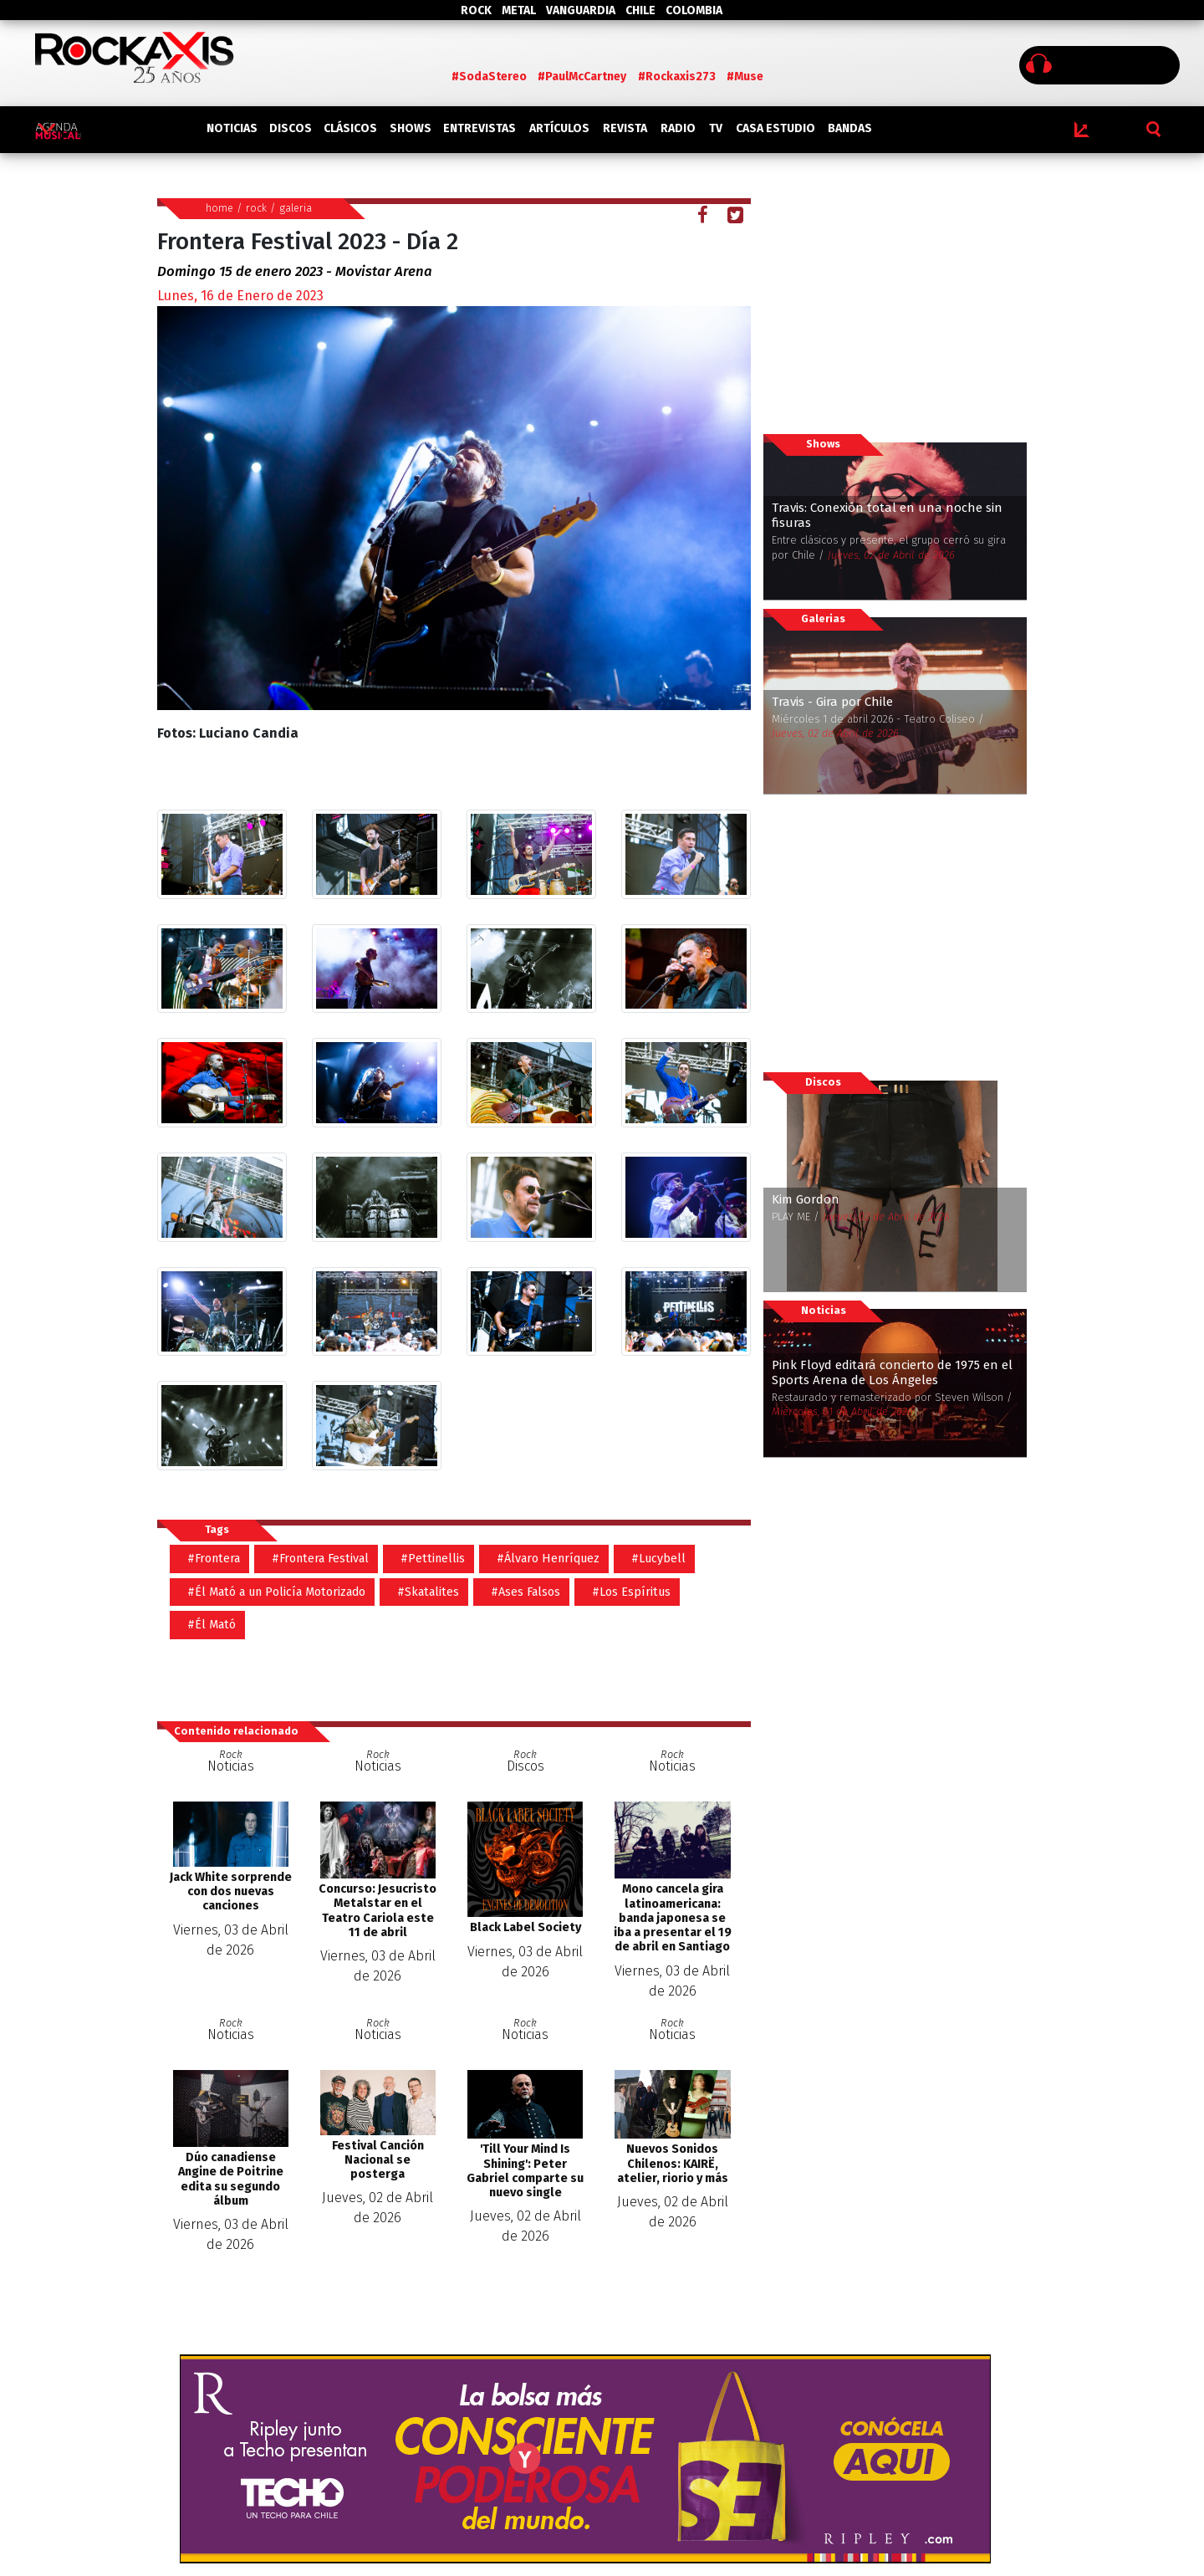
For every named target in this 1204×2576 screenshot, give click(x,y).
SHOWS (410, 128)
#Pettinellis (432, 1558)
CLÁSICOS (350, 128)
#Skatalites (428, 1592)
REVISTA (625, 128)
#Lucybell (658, 1558)
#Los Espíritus (631, 1592)
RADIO (678, 128)
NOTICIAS (232, 128)
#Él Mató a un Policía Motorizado (276, 1592)
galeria (295, 208)
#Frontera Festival (320, 1558)
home (219, 208)
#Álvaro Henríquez (548, 1558)
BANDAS (850, 128)
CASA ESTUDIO (775, 128)
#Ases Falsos (525, 1592)
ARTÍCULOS (559, 128)
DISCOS (290, 128)
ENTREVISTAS (479, 128)
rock (256, 208)
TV (715, 128)
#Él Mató (211, 1625)
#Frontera (213, 1558)
